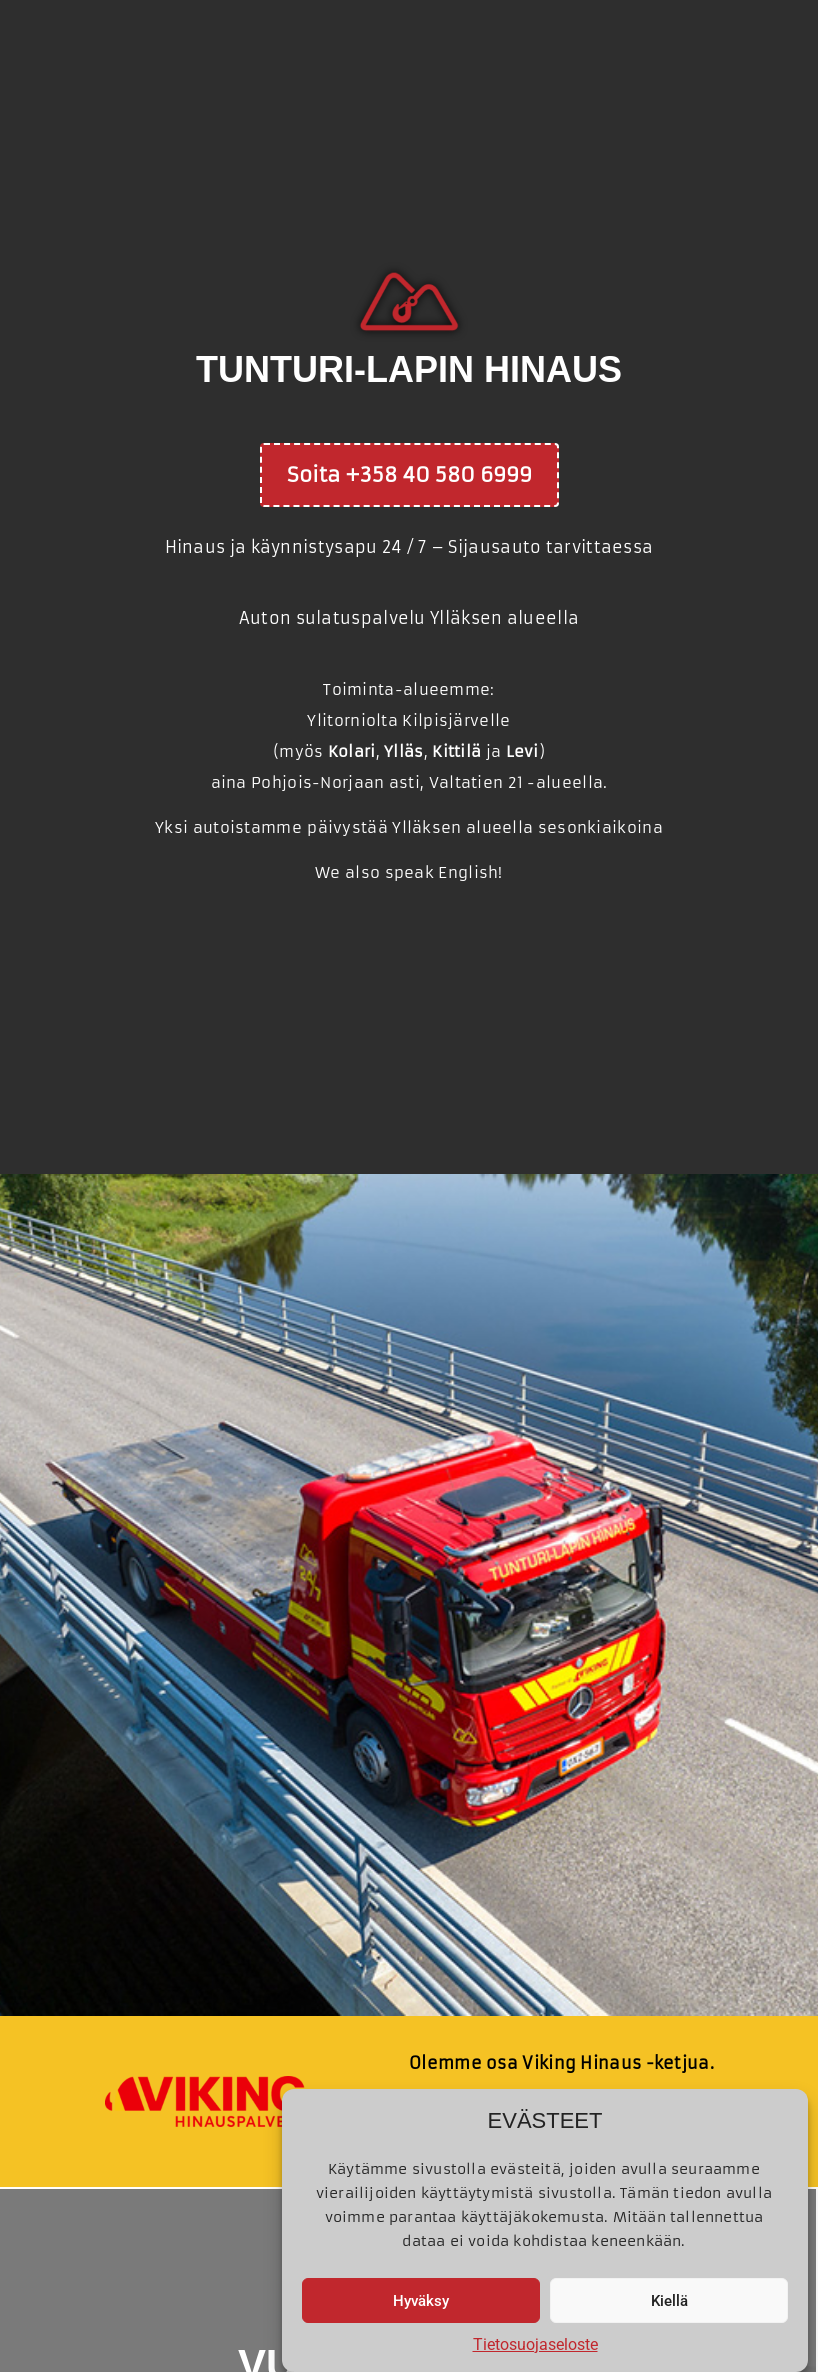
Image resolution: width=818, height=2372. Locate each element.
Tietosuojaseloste (535, 2344)
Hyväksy (421, 2301)
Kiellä (669, 2301)
